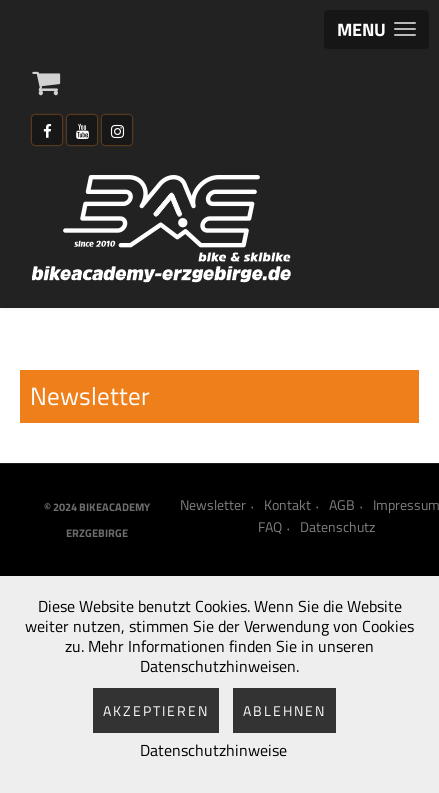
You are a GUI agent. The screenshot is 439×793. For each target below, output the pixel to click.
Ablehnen (284, 710)
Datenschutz (337, 527)
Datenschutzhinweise (213, 750)
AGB (342, 505)
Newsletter (213, 505)
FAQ (270, 527)
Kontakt (287, 505)
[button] (376, 29)
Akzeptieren (156, 710)
